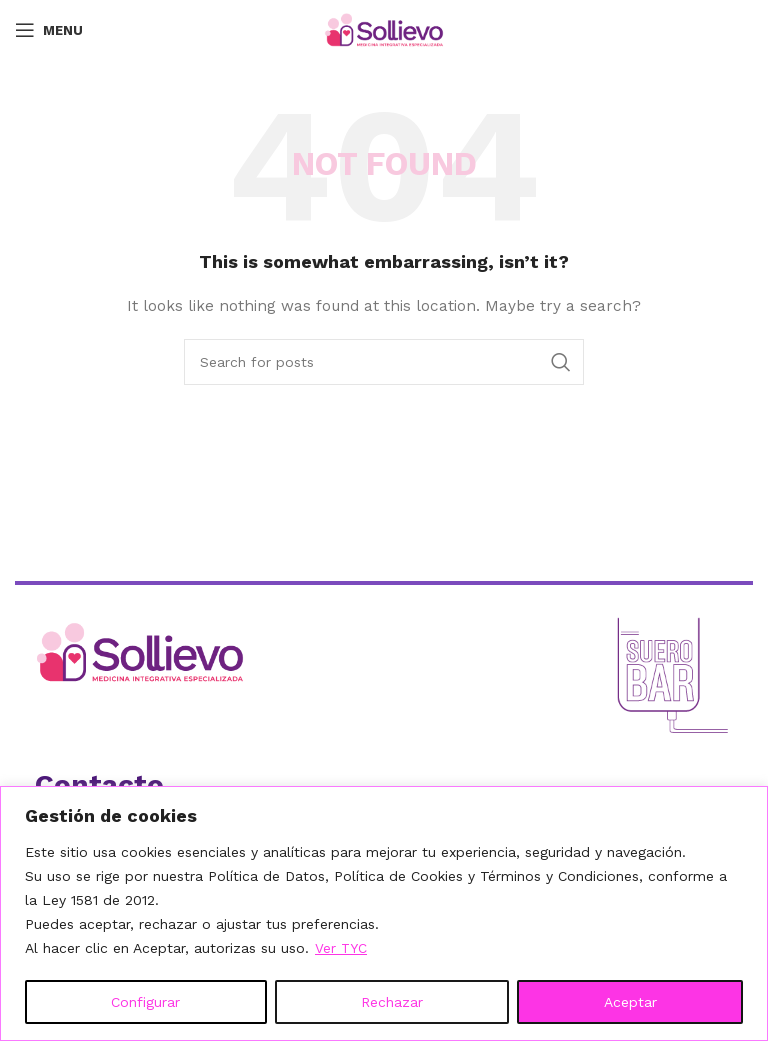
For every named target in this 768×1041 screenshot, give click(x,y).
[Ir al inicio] (202, 652)
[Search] (384, 362)
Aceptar (630, 1002)
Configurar (145, 1002)
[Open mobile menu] (49, 30)
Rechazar (392, 1002)
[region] (384, 913)
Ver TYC (341, 948)
